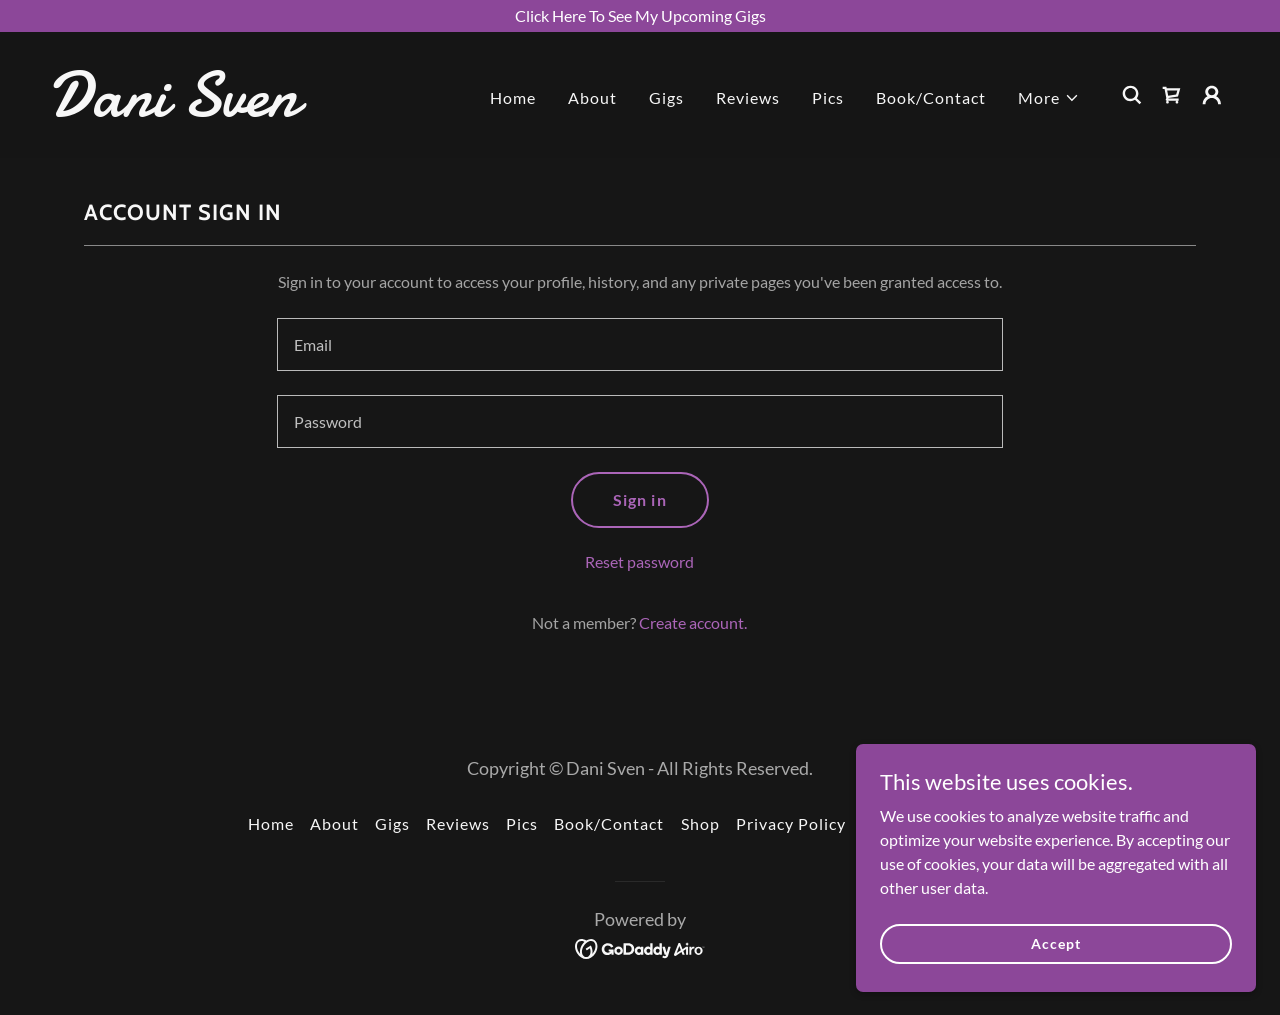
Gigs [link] (666, 97)
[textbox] (639, 344)
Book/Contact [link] (931, 97)
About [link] (592, 97)
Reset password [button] (639, 561)
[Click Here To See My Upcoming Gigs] (640, 16)
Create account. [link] (693, 622)
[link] (214, 109)
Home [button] (271, 823)
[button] (1049, 98)
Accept (1055, 943)
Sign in (639, 499)
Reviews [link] (748, 97)
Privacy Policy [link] (791, 823)
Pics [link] (828, 97)
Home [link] (513, 97)
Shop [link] (700, 823)
